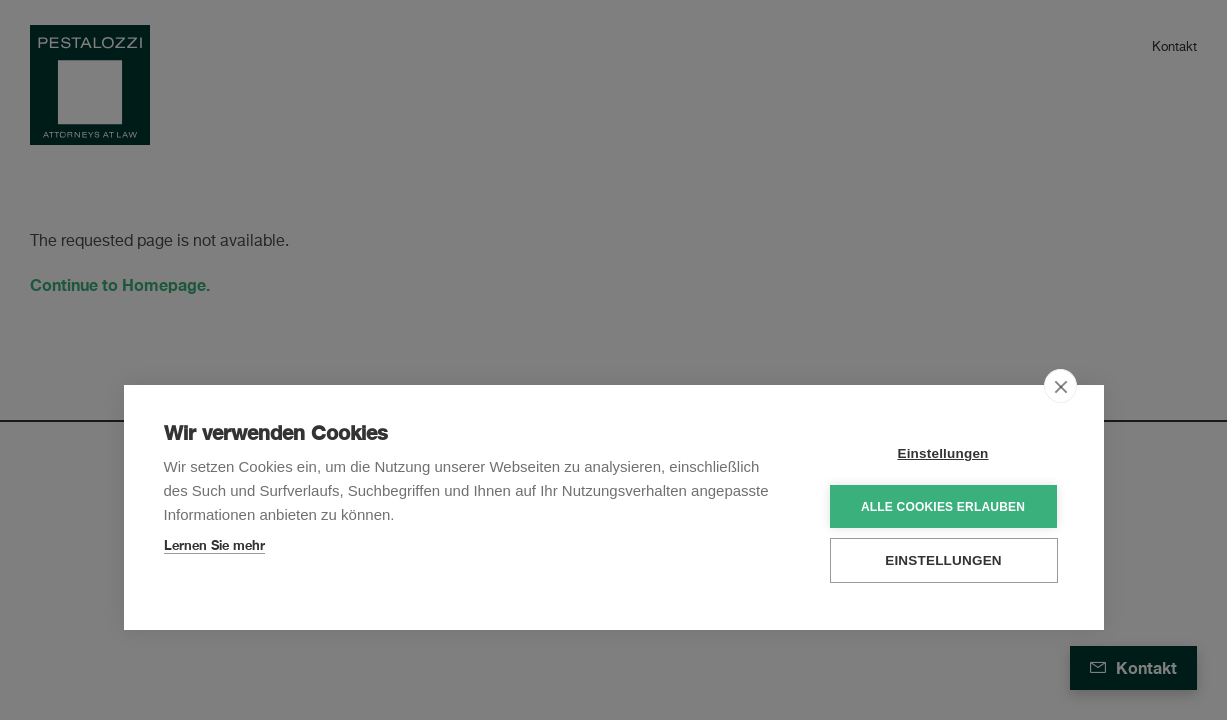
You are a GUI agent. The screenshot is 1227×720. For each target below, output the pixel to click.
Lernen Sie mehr (214, 545)
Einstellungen (942, 453)
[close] (1060, 386)
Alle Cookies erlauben (943, 507)
